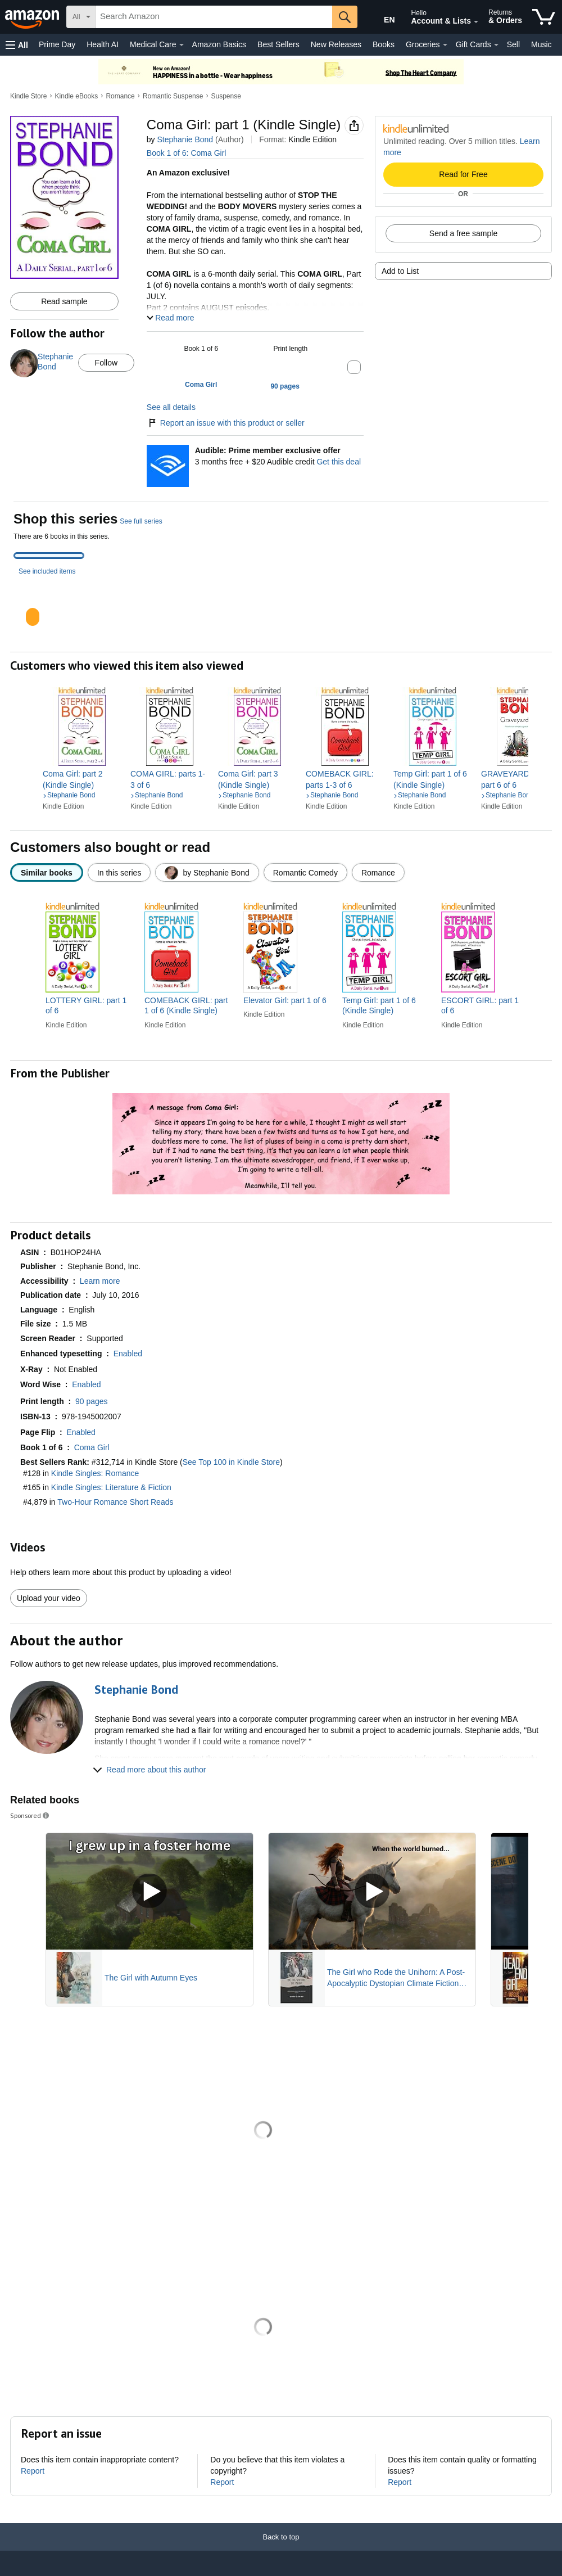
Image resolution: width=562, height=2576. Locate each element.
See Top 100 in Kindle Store (231, 1462)
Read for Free (463, 174)
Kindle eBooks (76, 96)
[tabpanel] (281, 607)
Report (32, 2470)
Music (541, 44)
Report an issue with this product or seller (226, 422)
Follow (106, 362)
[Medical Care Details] (181, 45)
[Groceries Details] (445, 45)
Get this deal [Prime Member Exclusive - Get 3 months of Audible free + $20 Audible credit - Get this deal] (338, 461)
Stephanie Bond (185, 139)
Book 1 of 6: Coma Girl (186, 152)
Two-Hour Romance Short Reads (115, 1501)
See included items (47, 571)
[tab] (49, 555)
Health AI (103, 44)
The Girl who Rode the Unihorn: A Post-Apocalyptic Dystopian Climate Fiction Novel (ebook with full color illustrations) (396, 1978)
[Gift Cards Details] (496, 45)
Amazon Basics (219, 44)
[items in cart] (543, 17)
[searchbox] (214, 17)
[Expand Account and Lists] (476, 22)
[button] (17, 45)
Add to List (400, 271)
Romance (120, 96)
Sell (513, 44)
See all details (171, 407)
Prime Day (57, 44)
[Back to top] (281, 2548)
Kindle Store (28, 96)
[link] (82, 779)
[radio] (46, 872)
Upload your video (48, 1598)
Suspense (226, 96)
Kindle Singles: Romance (95, 1473)
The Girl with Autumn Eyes (151, 1977)
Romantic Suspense (173, 96)
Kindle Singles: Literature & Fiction (111, 1487)
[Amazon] (33, 17)
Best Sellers (278, 44)
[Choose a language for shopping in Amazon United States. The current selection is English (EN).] (380, 17)
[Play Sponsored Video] (149, 1891)
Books (384, 44)
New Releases (336, 44)
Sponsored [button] (30, 1815)
